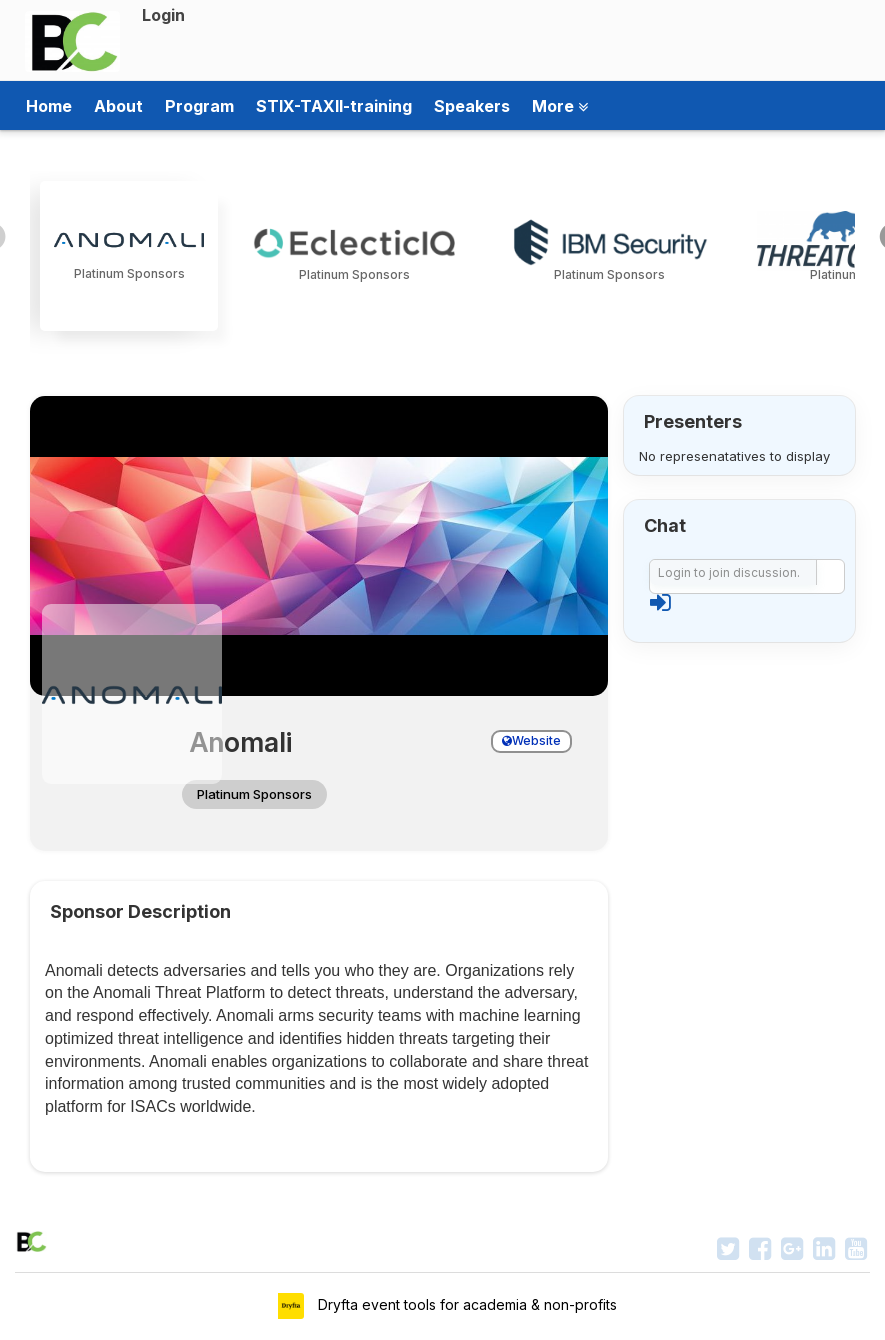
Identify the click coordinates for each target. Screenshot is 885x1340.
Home (49, 106)
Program (199, 106)
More (560, 106)
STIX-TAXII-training (334, 106)
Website (531, 740)
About (118, 106)
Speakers (472, 106)
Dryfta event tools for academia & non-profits (465, 1304)
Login (163, 15)
